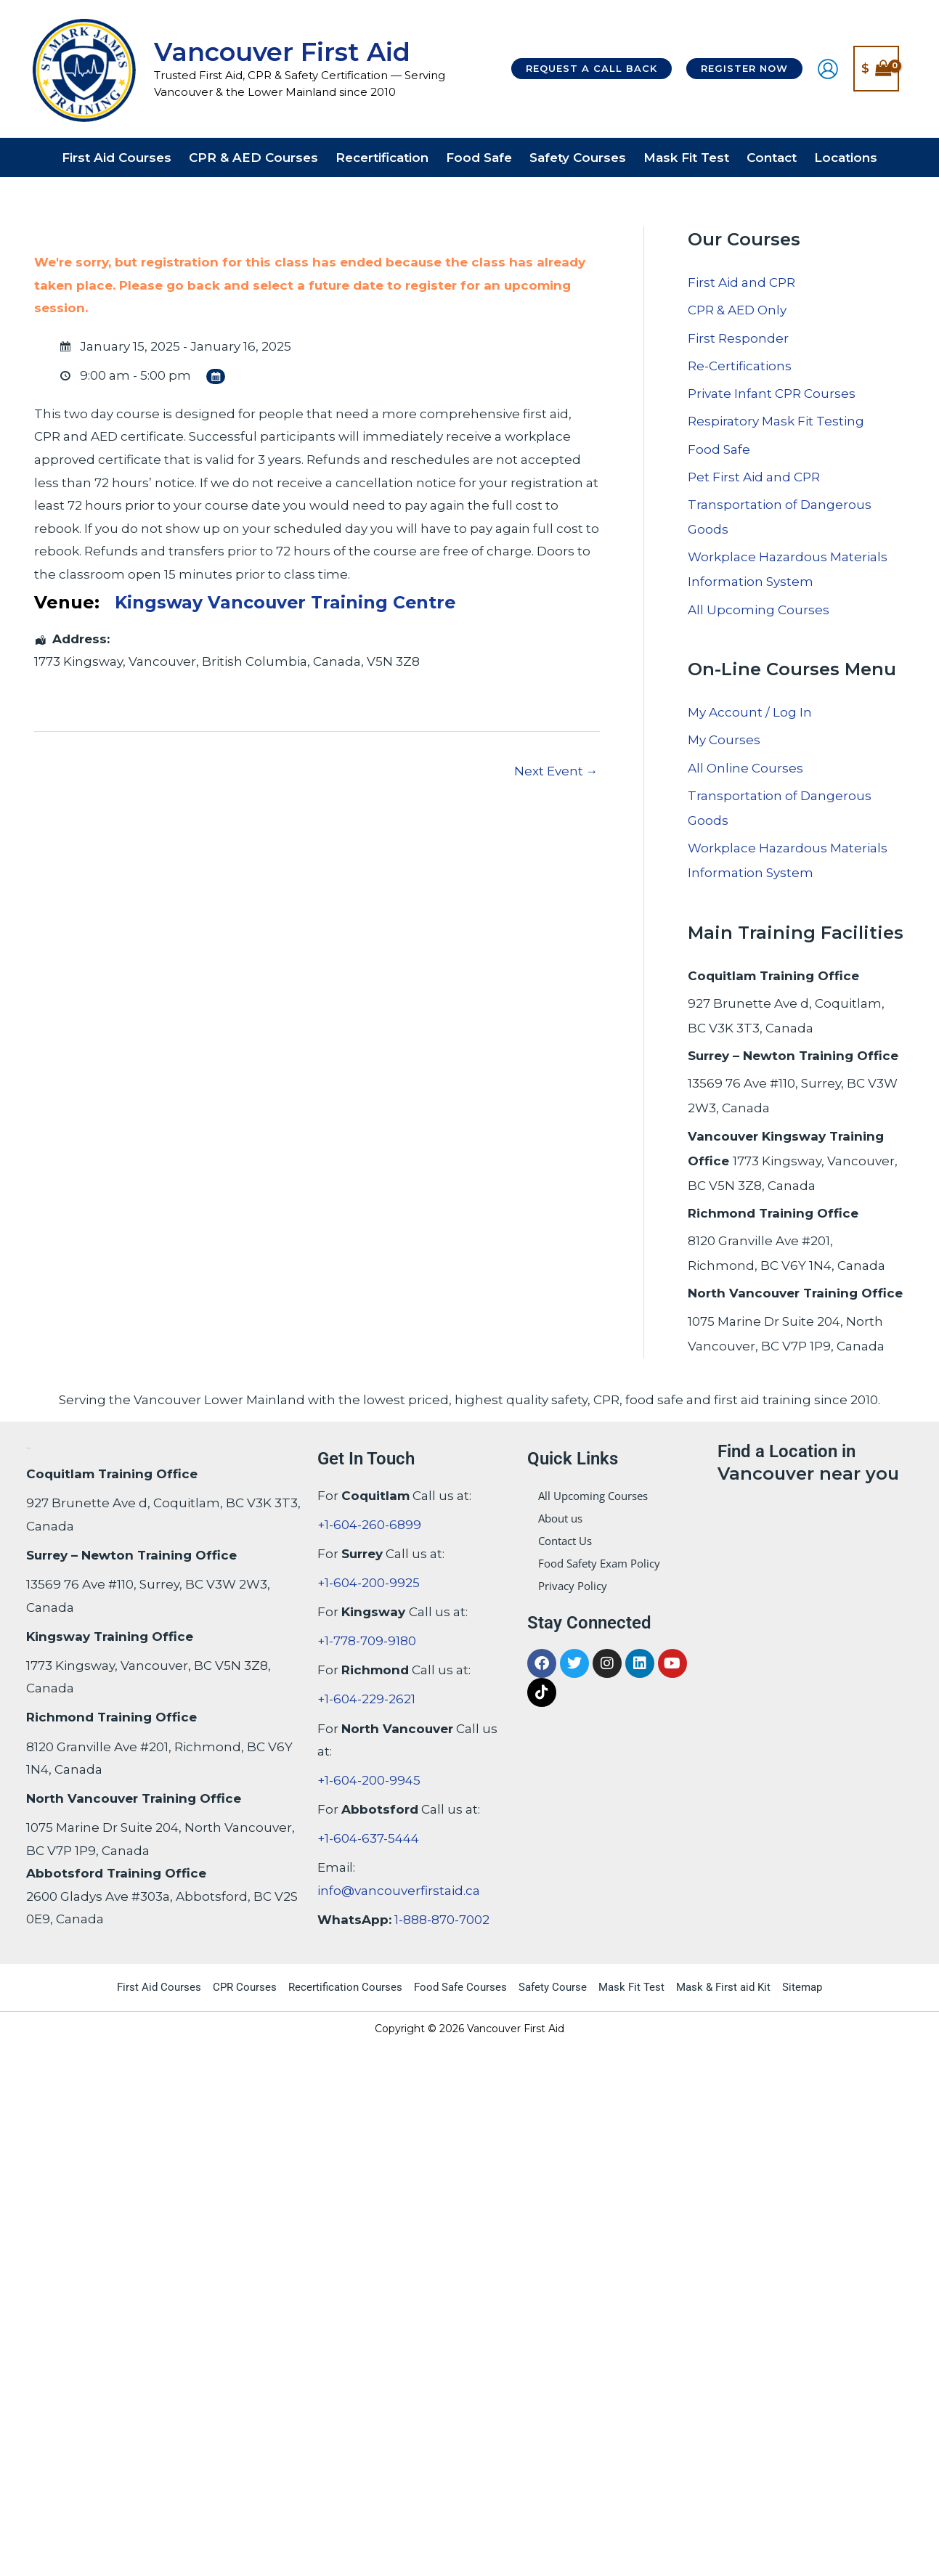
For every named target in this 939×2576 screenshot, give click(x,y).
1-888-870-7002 (441, 1919)
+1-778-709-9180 (366, 1641)
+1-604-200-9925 (368, 1583)
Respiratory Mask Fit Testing (776, 421)
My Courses (724, 740)
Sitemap (802, 1987)
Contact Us (565, 1540)
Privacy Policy (572, 1585)
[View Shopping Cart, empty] (876, 68)
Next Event (556, 771)
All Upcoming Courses (758, 610)
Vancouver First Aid (282, 52)
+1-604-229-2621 (366, 1699)
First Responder (738, 338)
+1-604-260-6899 (369, 1524)
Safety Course (553, 1987)
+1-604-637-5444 (368, 1838)
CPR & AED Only (737, 310)
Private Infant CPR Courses (771, 393)
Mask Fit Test (631, 1987)
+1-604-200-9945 (368, 1780)
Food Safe (719, 449)
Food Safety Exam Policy (599, 1563)
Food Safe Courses (460, 1987)
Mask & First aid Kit (723, 1987)
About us (560, 1518)
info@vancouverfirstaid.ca (398, 1890)
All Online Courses (745, 768)
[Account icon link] (828, 69)
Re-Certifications (740, 366)
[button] (591, 68)
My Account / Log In (750, 712)
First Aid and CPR (741, 282)
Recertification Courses (345, 1987)
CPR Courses (245, 1987)
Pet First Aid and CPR (754, 477)
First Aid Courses (159, 1987)
